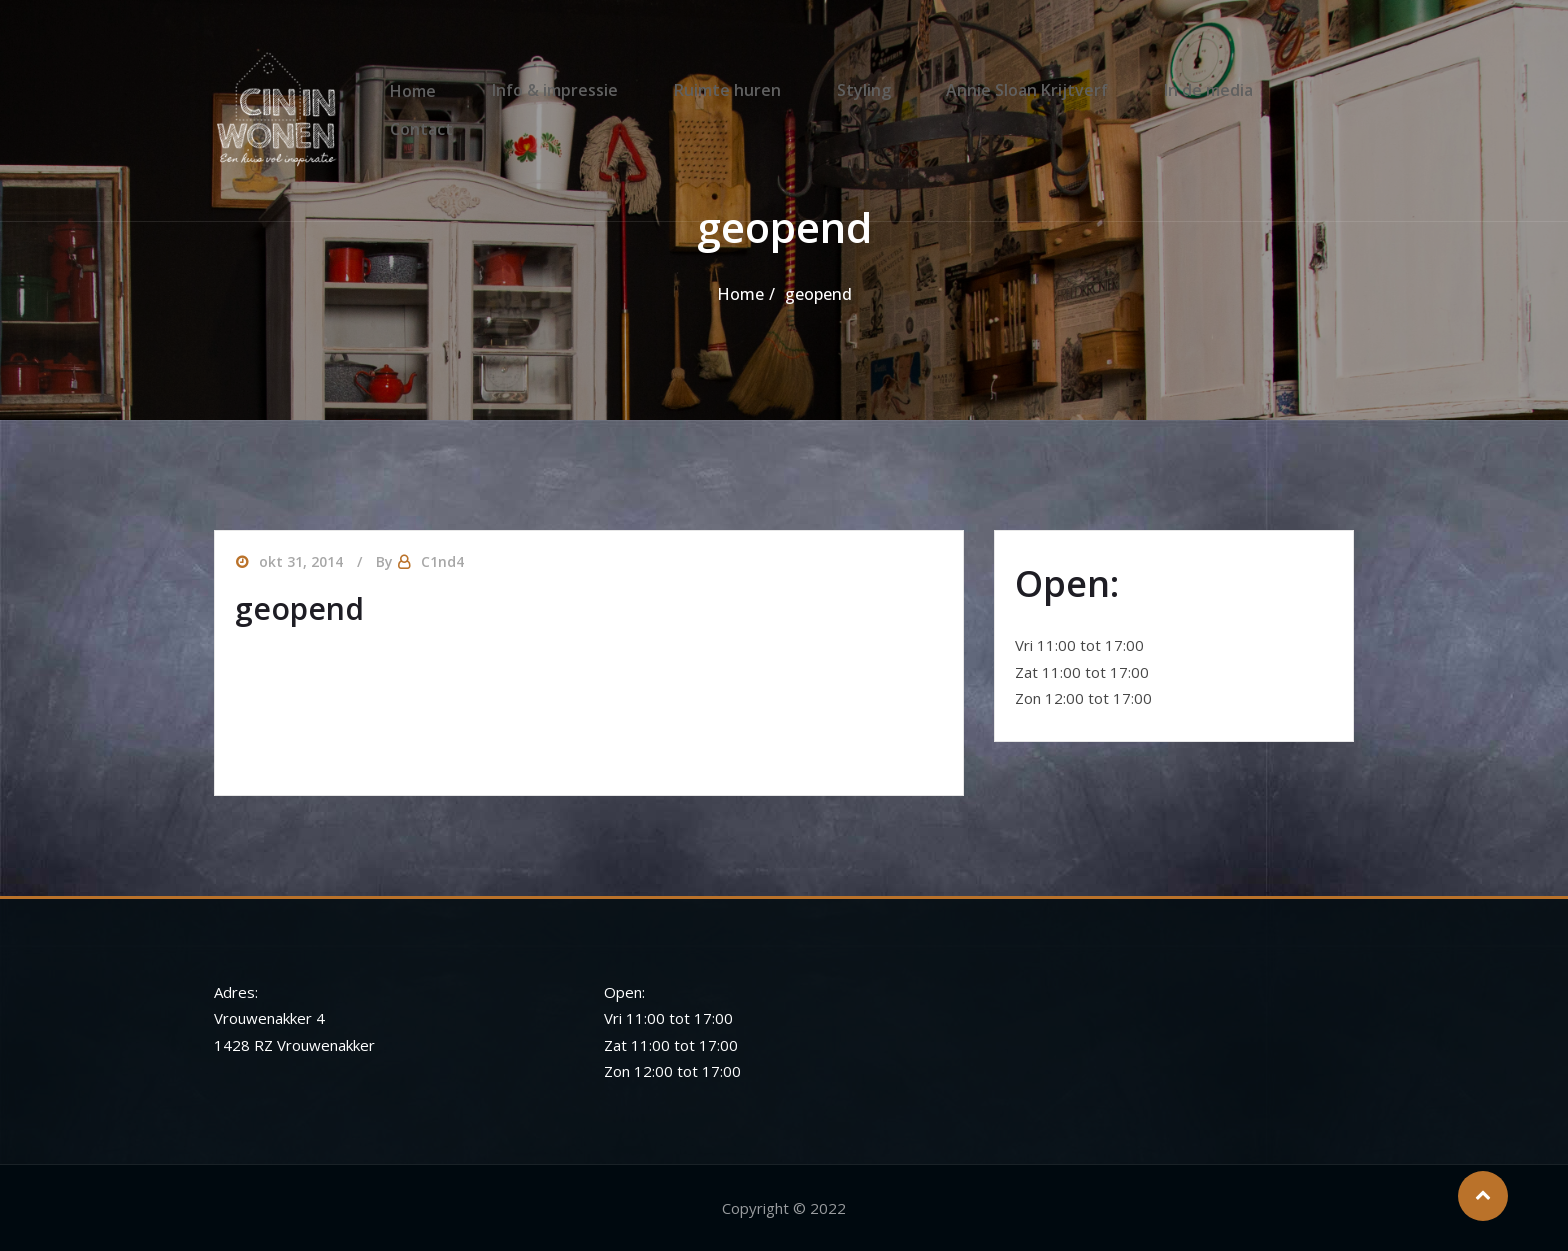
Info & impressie (561, 89)
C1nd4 (442, 561)
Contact (1287, 89)
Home (431, 89)
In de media (1167, 89)
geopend (818, 294)
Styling (846, 89)
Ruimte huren (721, 89)
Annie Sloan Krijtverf (998, 89)
